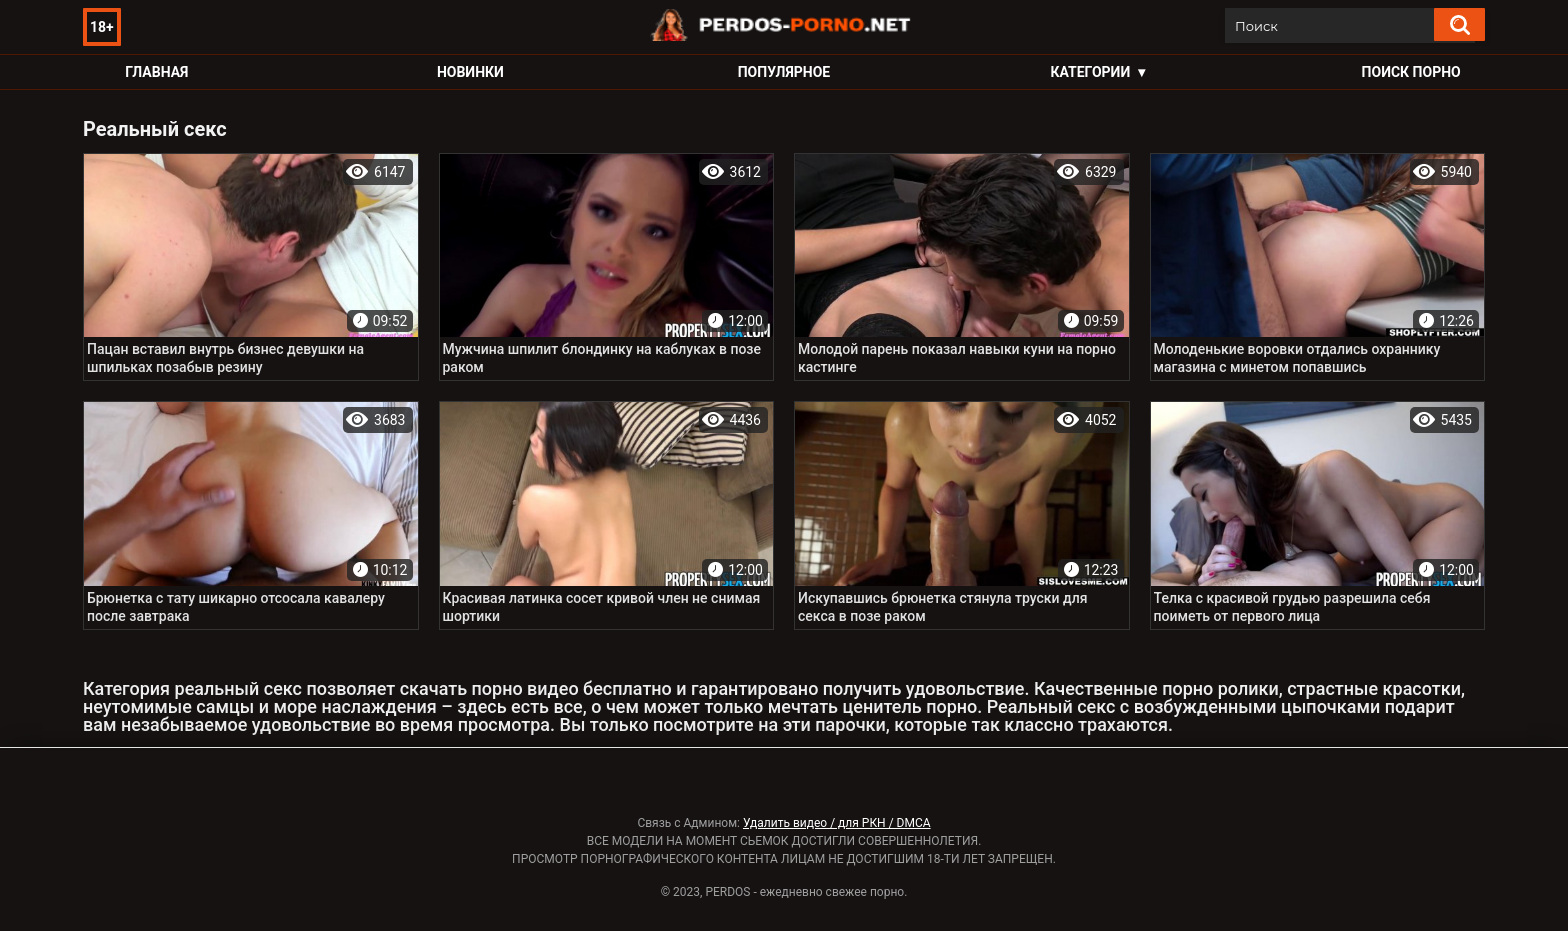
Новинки (470, 72)
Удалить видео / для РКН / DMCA (837, 823)
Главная (156, 72)
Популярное (784, 72)
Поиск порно (1411, 72)
